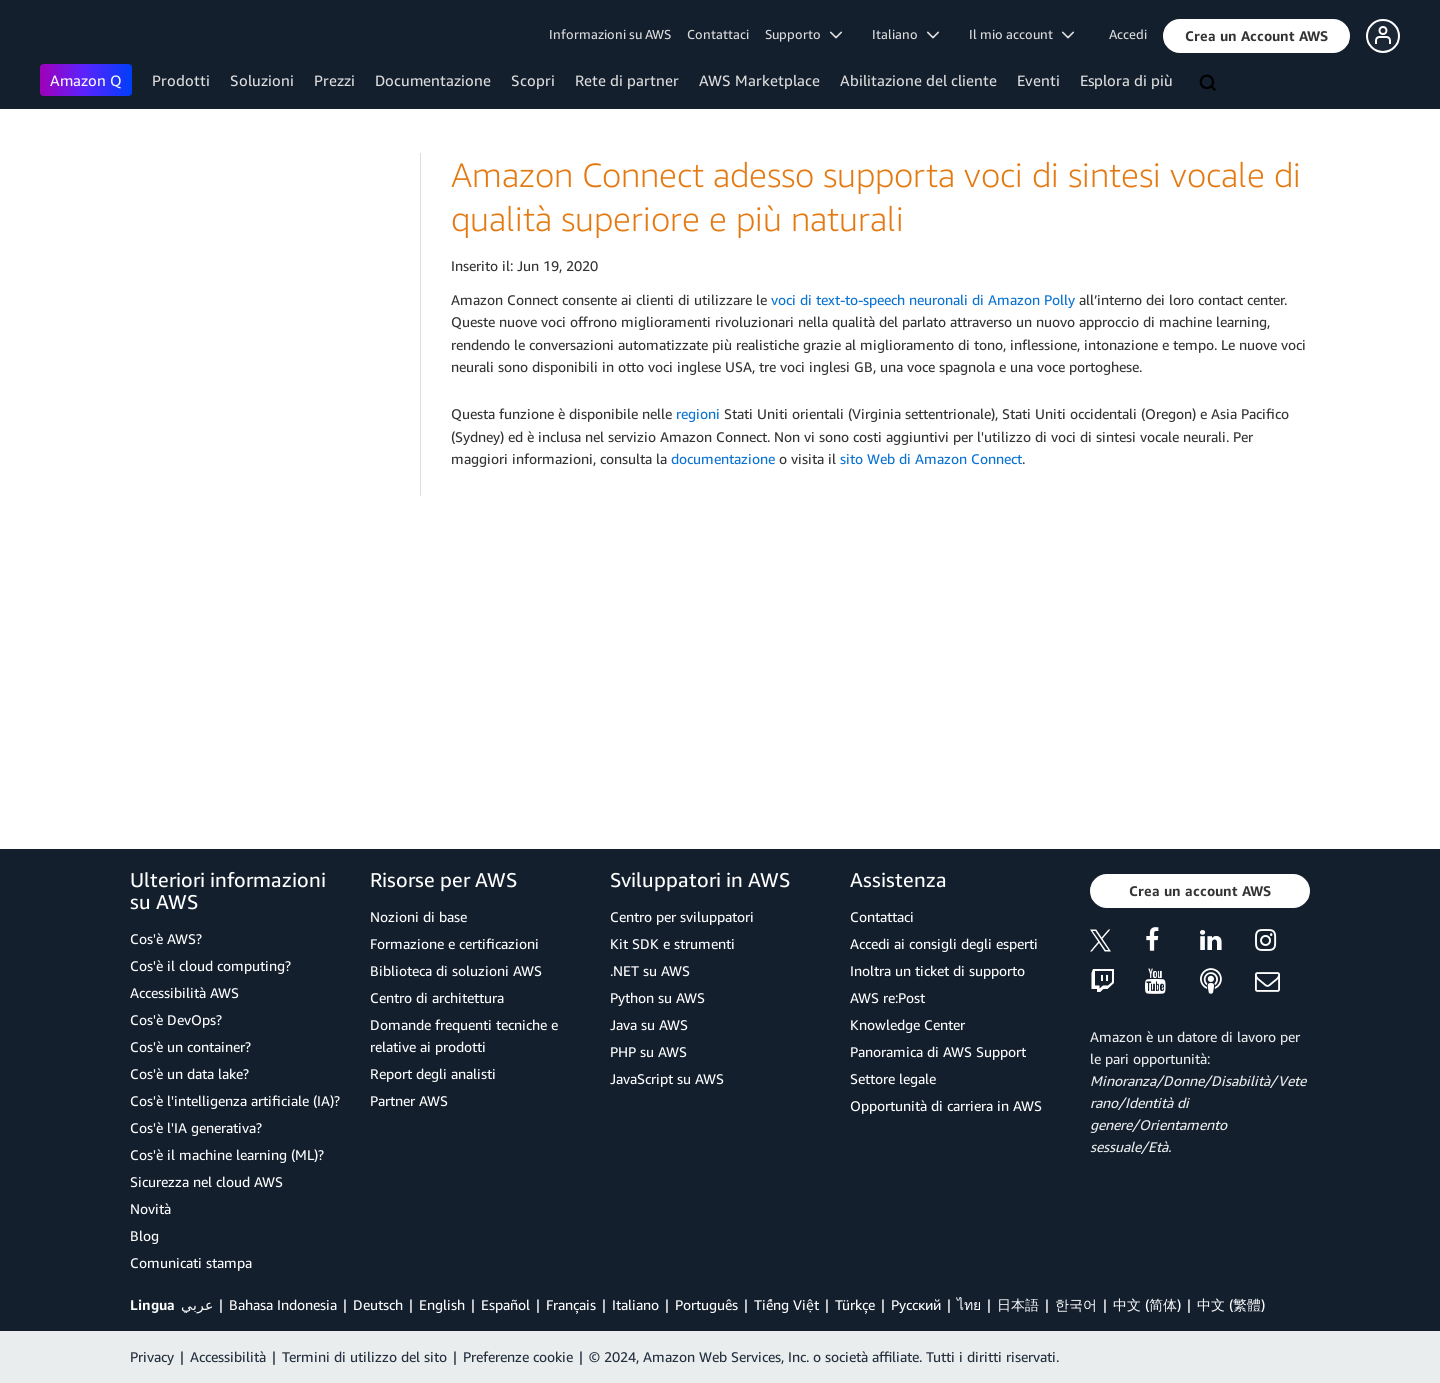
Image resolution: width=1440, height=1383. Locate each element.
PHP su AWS (648, 1051)
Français (571, 1304)
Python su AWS (657, 997)
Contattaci (718, 34)
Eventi (1038, 80)
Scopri (533, 80)
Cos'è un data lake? (189, 1073)
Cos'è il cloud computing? (210, 965)
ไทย (969, 1304)
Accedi (1128, 34)
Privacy (152, 1356)
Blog (144, 1235)
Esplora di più (1126, 80)
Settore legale (893, 1078)
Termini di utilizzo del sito (364, 1356)
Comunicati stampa (191, 1262)
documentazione (723, 458)
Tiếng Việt (786, 1304)
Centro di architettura (437, 997)
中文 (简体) (1147, 1304)
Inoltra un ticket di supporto (937, 970)
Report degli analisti (433, 1073)
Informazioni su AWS (610, 34)
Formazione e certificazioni (454, 943)
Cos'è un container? (190, 1046)
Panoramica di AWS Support (938, 1051)
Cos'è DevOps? (176, 1019)
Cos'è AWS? (166, 938)
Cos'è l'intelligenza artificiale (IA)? (235, 1100)
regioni (698, 413)
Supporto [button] (803, 34)
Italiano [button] (905, 34)
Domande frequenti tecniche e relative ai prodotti (464, 1035)
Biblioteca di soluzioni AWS (456, 970)
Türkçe (855, 1304)
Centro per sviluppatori (682, 916)
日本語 (1018, 1304)
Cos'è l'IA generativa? (196, 1127)
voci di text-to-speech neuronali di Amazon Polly (923, 299)
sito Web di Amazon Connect (931, 458)
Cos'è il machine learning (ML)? (227, 1154)
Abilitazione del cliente (918, 80)
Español (505, 1304)
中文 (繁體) (1231, 1304)
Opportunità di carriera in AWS (946, 1105)
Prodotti (181, 80)
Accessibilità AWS (184, 992)
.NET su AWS (650, 970)
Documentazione (433, 80)
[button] (1256, 36)
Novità (150, 1208)
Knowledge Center (907, 1024)
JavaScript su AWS (667, 1078)
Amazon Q (86, 80)
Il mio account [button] (1021, 34)
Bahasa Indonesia (283, 1304)
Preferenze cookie (518, 1356)
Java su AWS (649, 1024)
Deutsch (378, 1304)
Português (706, 1304)
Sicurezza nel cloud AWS (206, 1181)
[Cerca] (1210, 84)
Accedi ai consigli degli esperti (944, 943)
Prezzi (334, 80)
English (442, 1304)
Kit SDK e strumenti (672, 943)
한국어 (1076, 1304)
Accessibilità (228, 1356)
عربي (197, 1304)
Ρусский (916, 1304)
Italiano (635, 1304)
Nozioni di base (418, 916)
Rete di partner (627, 80)
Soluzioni (262, 80)
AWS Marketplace (759, 80)
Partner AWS (409, 1100)
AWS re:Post (887, 997)
